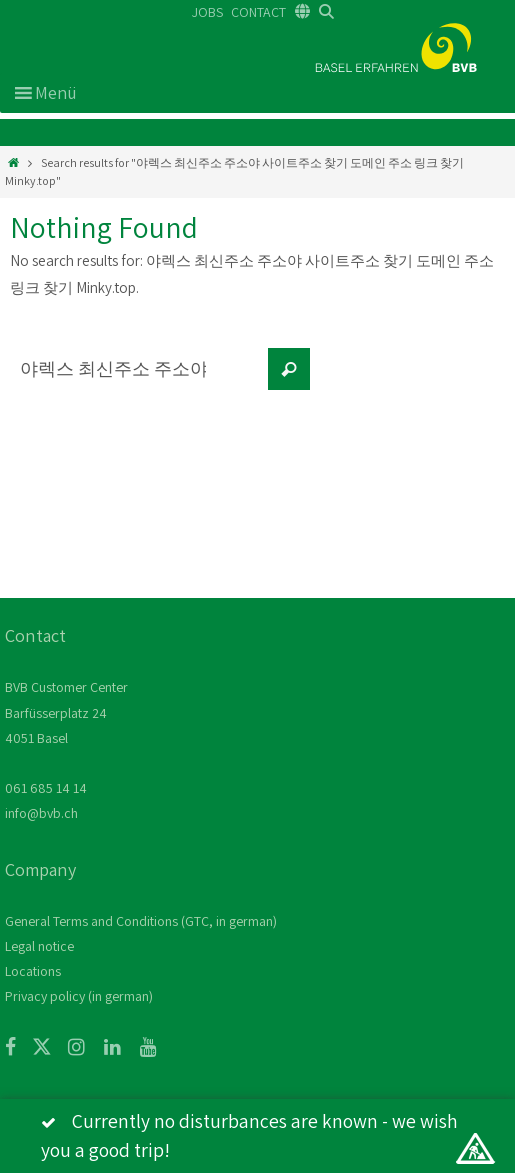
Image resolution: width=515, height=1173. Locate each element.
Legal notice (39, 946)
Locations (33, 971)
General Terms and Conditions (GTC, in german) (141, 921)
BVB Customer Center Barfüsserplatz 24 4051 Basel (66, 712)
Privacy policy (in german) (79, 996)
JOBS (207, 12)
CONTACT (258, 12)
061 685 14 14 (46, 788)
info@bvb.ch (41, 813)
